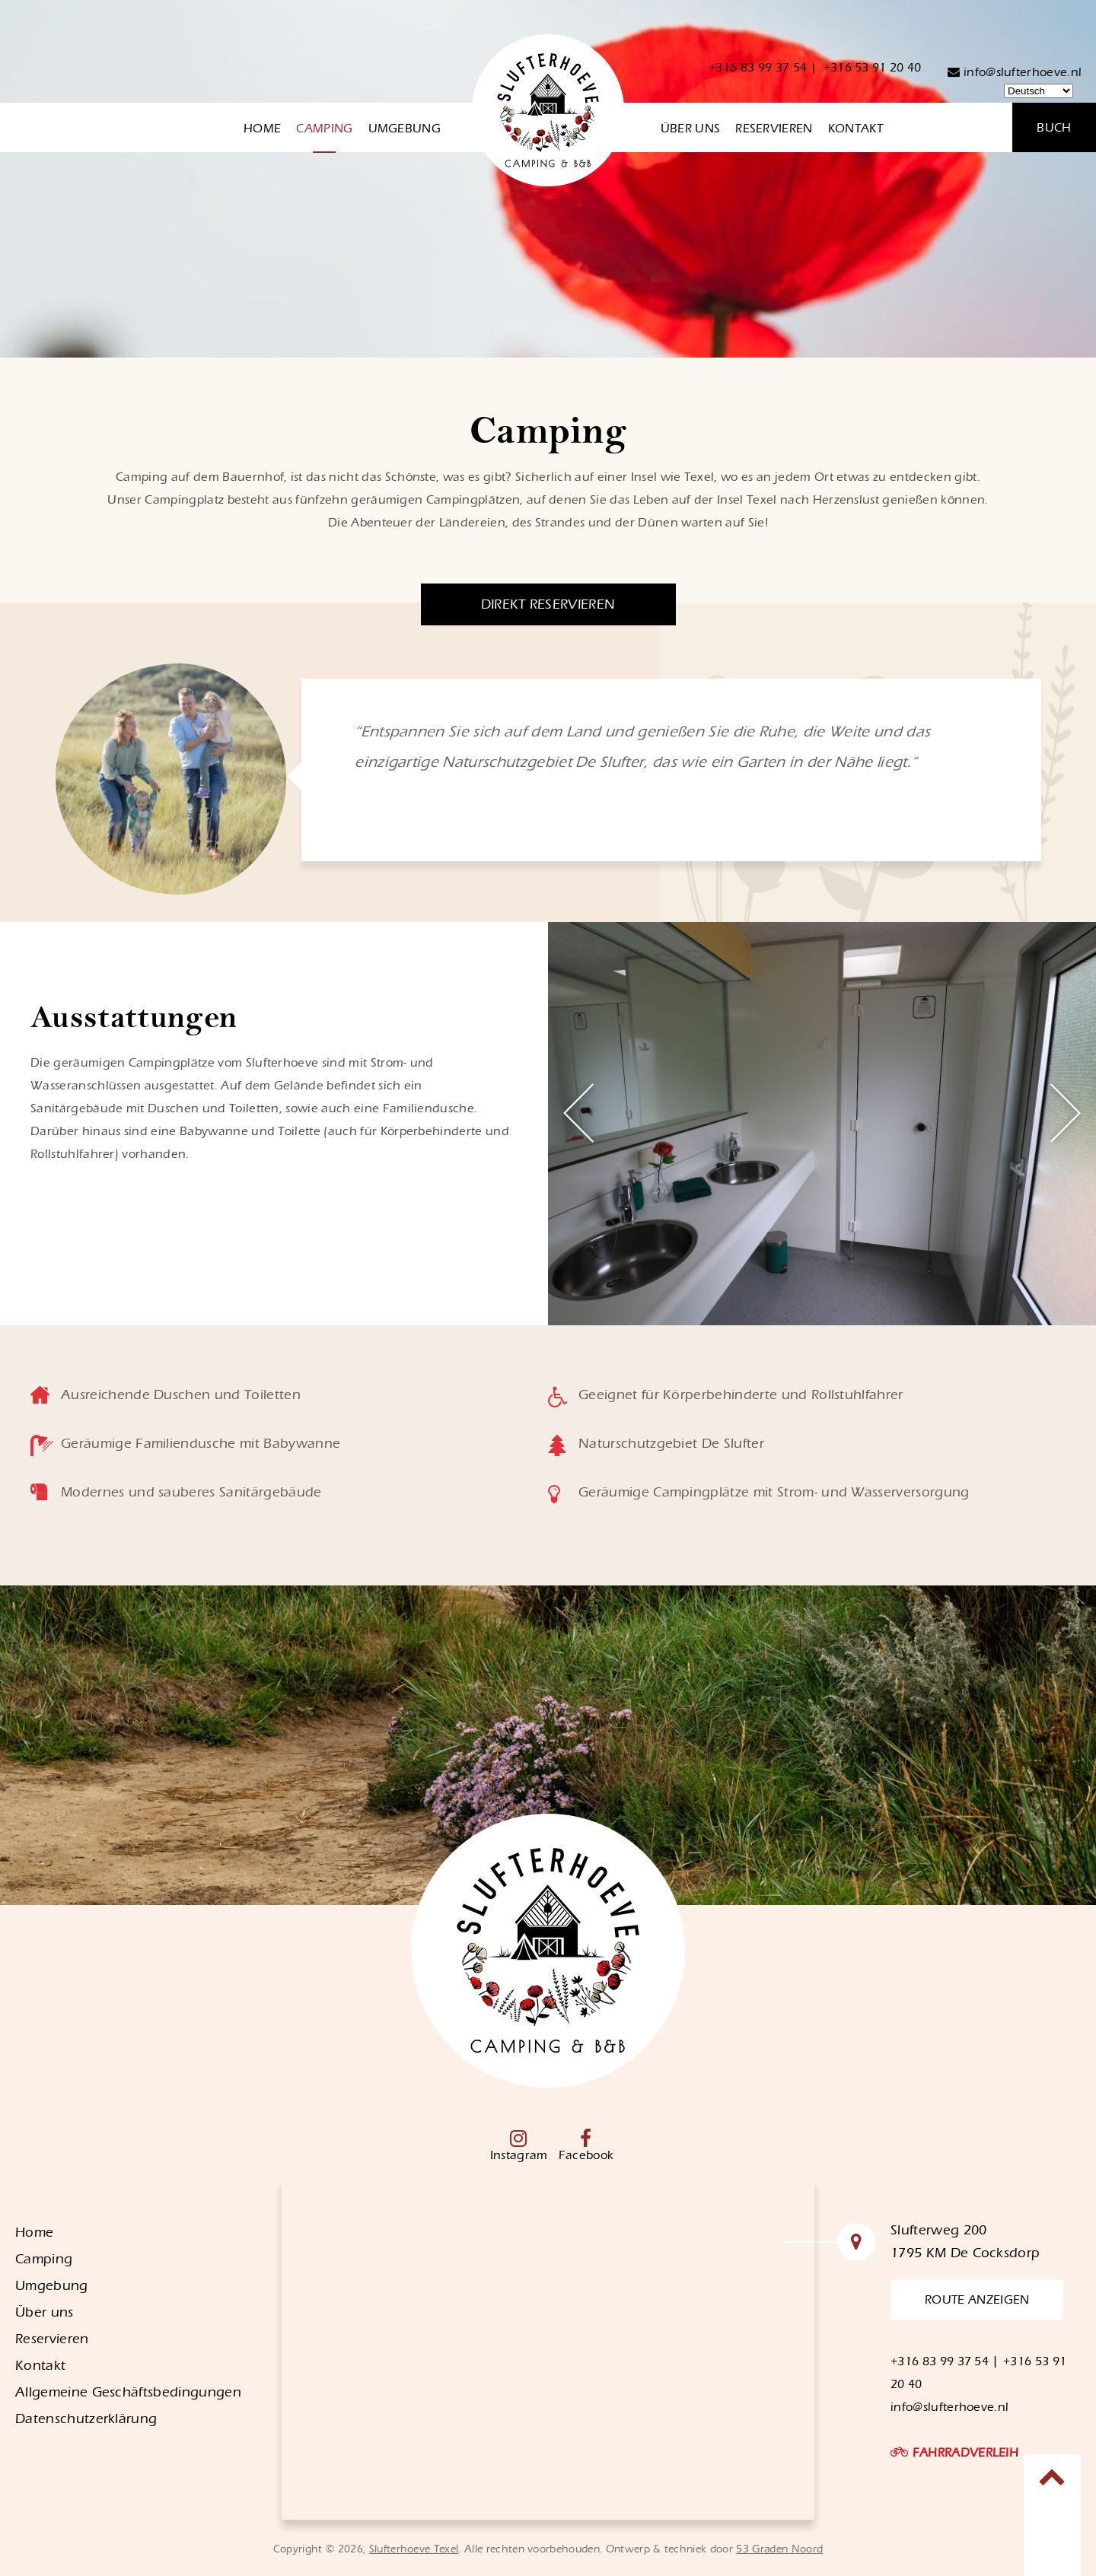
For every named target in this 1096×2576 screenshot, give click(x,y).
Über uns (691, 128)
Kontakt (855, 128)
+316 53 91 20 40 (873, 68)
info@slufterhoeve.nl (1015, 72)
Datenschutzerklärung (86, 2419)
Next (1065, 1113)
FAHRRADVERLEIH (965, 2453)
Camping (324, 128)
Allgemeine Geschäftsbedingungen (128, 2392)
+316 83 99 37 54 (758, 68)
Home (262, 128)
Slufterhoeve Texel (414, 2549)
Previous (578, 1113)
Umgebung (404, 128)
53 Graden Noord (779, 2549)
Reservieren (774, 128)
